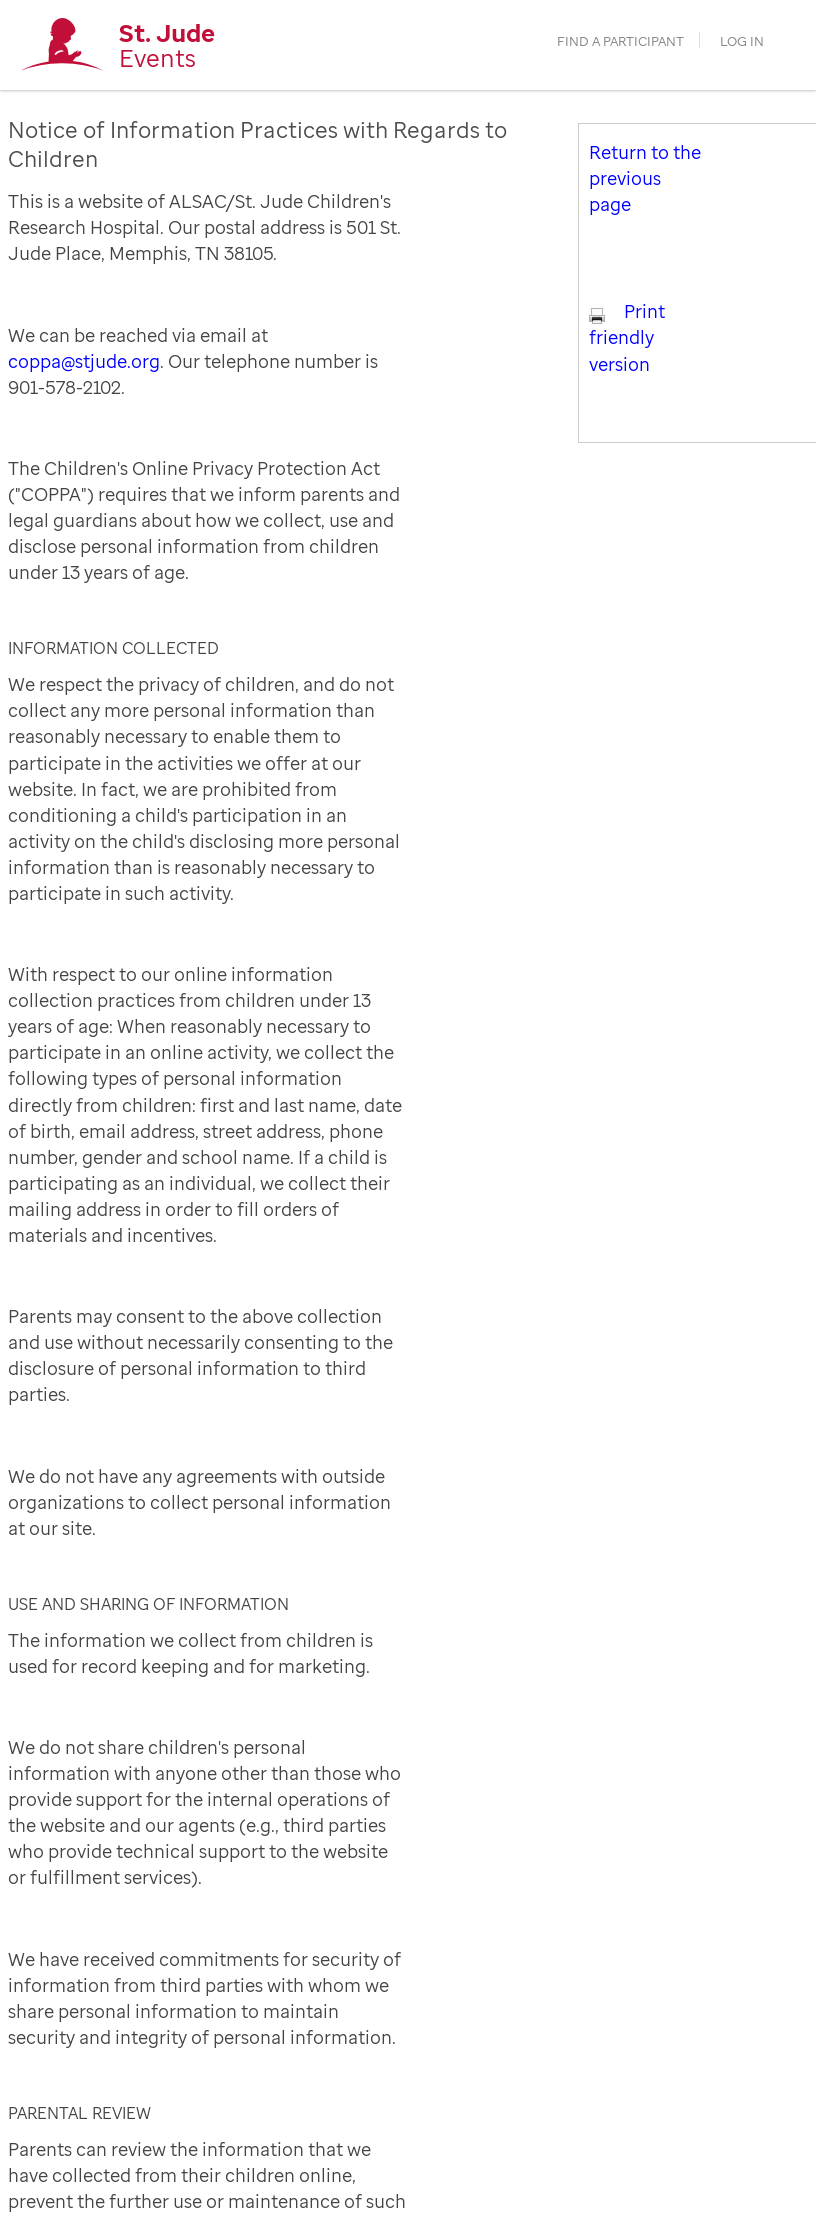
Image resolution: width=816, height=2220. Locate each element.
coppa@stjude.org (84, 361)
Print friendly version (627, 337)
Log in (742, 41)
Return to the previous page (645, 178)
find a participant (620, 41)
